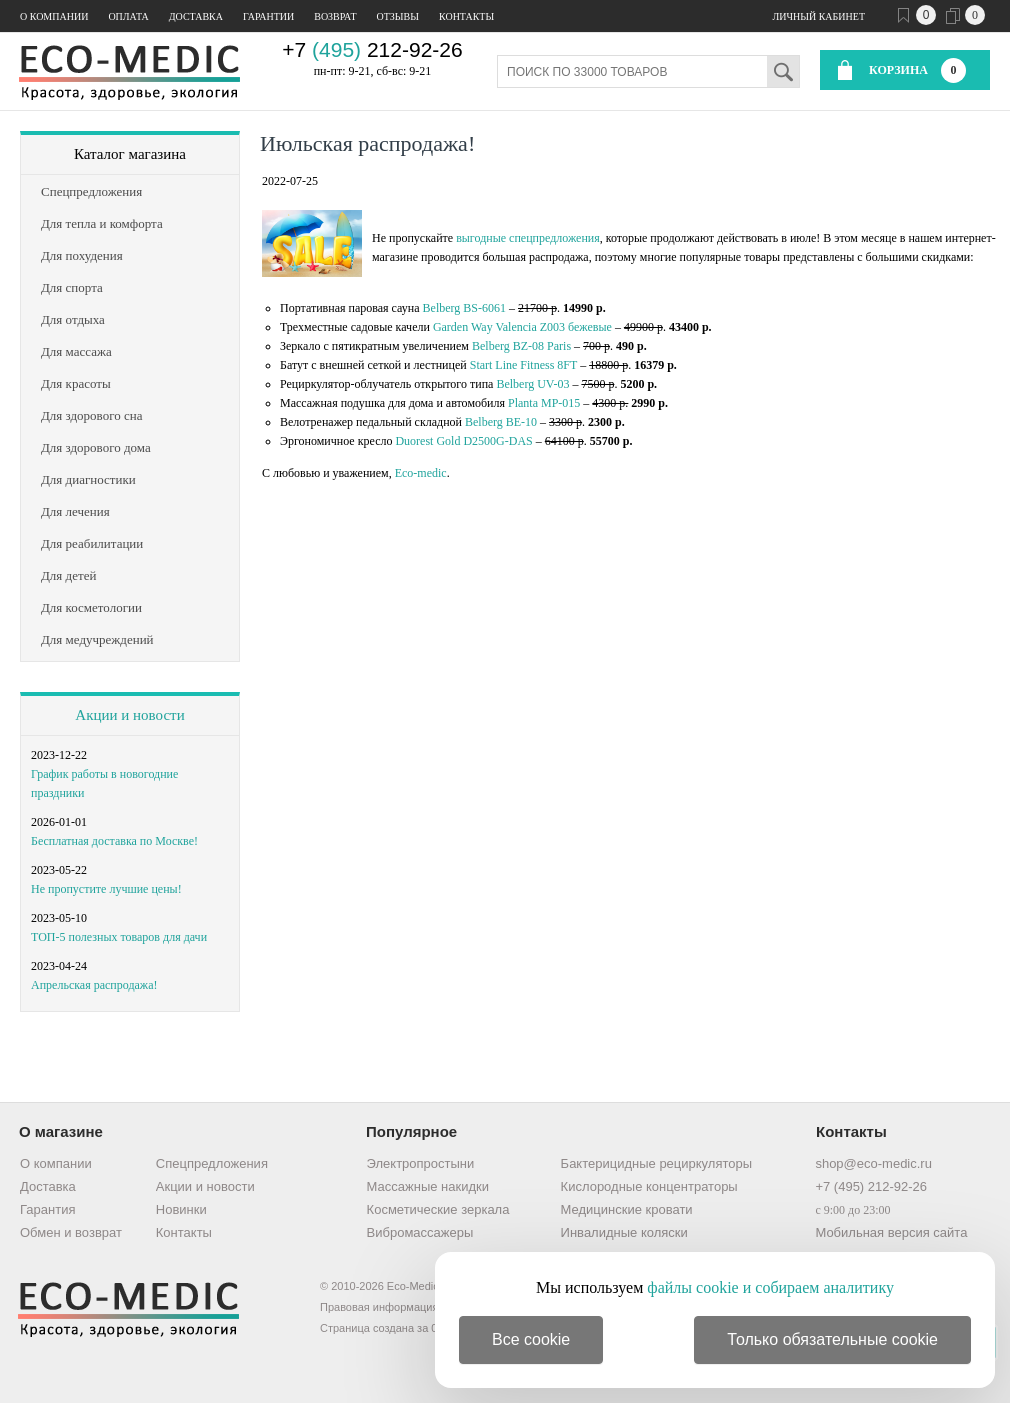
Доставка (196, 16)
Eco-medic (421, 473)
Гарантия (47, 1209)
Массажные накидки (428, 1186)
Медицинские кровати (627, 1209)
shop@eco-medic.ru (873, 1163)
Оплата (128, 16)
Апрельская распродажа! (94, 985)
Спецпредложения (212, 1163)
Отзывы (398, 16)
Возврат (335, 16)
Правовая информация (379, 1307)
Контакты (466, 16)
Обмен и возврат (71, 1232)
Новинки (181, 1209)
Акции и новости (129, 715)
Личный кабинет (819, 16)
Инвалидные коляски (624, 1232)
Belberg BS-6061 (464, 308)
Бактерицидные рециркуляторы (656, 1163)
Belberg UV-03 (532, 384)
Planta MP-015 (544, 403)
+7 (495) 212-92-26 (871, 1186)
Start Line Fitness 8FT (523, 365)
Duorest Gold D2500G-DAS (463, 441)
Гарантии (268, 16)
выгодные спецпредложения (528, 238)
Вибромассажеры (420, 1232)
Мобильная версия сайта (891, 1232)
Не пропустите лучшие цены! (106, 889)
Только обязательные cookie (832, 1339)
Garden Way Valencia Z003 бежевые (522, 327)
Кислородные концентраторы (649, 1186)
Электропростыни (421, 1163)
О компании (54, 16)
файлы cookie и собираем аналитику (770, 1287)
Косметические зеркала (438, 1209)
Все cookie (531, 1339)
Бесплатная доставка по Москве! (114, 841)
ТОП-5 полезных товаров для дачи (119, 937)
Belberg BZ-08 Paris (521, 346)
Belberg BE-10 (501, 422)
